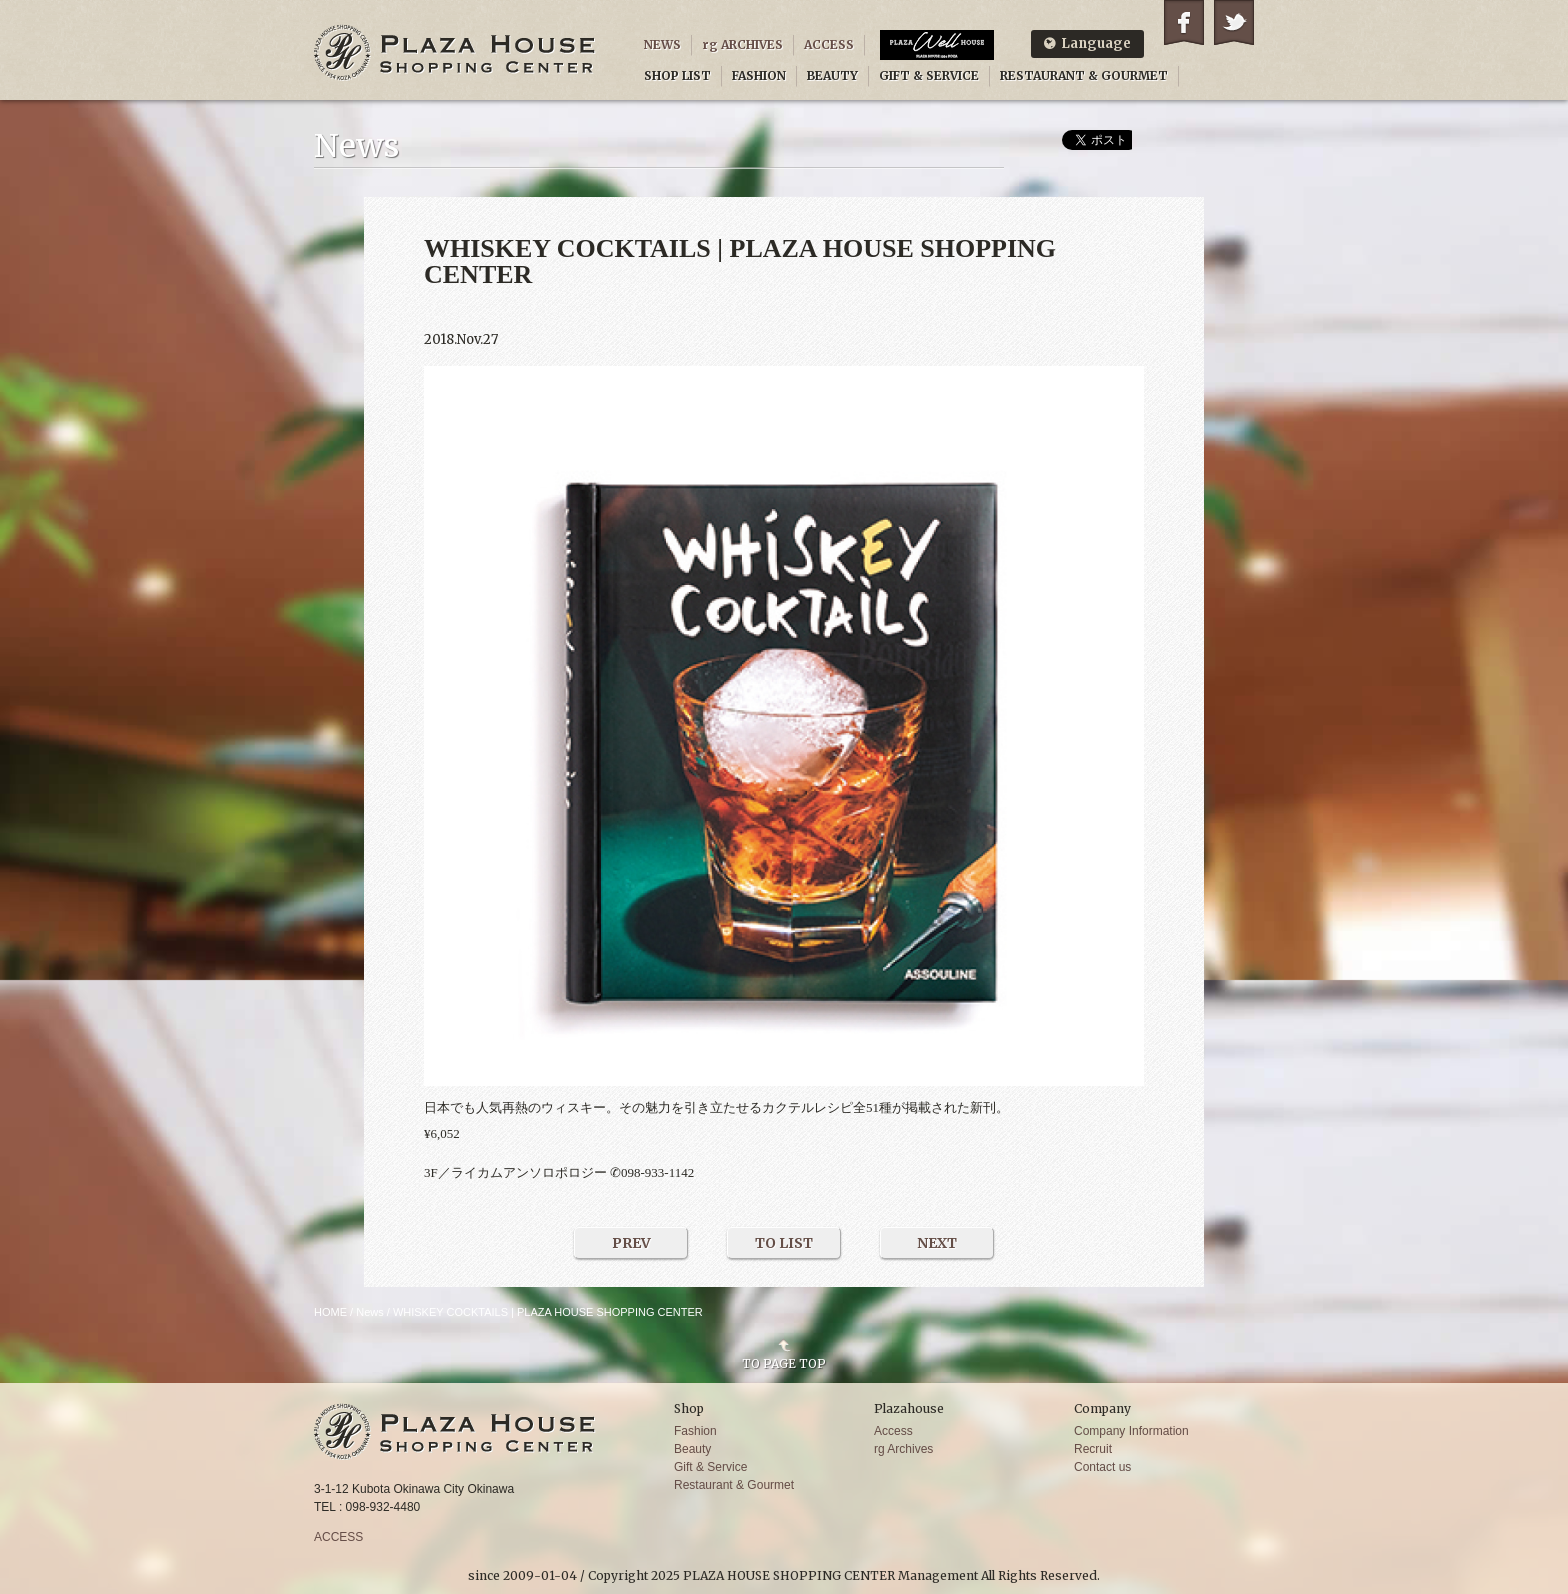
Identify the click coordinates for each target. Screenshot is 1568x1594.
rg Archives (903, 1449)
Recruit (1093, 1449)
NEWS (662, 44)
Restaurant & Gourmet (734, 1485)
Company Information (1131, 1431)
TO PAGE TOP (784, 1363)
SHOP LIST (677, 75)
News (370, 1312)
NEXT (937, 1243)
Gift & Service (710, 1467)
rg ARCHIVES (742, 44)
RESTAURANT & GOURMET (1084, 75)
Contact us (1102, 1467)
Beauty (692, 1449)
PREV (631, 1243)
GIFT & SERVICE (929, 75)
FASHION (759, 75)
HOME (330, 1312)
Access (893, 1431)
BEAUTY (832, 75)
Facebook (1184, 22)
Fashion (695, 1431)
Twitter (1234, 22)
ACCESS (829, 44)
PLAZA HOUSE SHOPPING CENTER (455, 52)
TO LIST (784, 1243)
